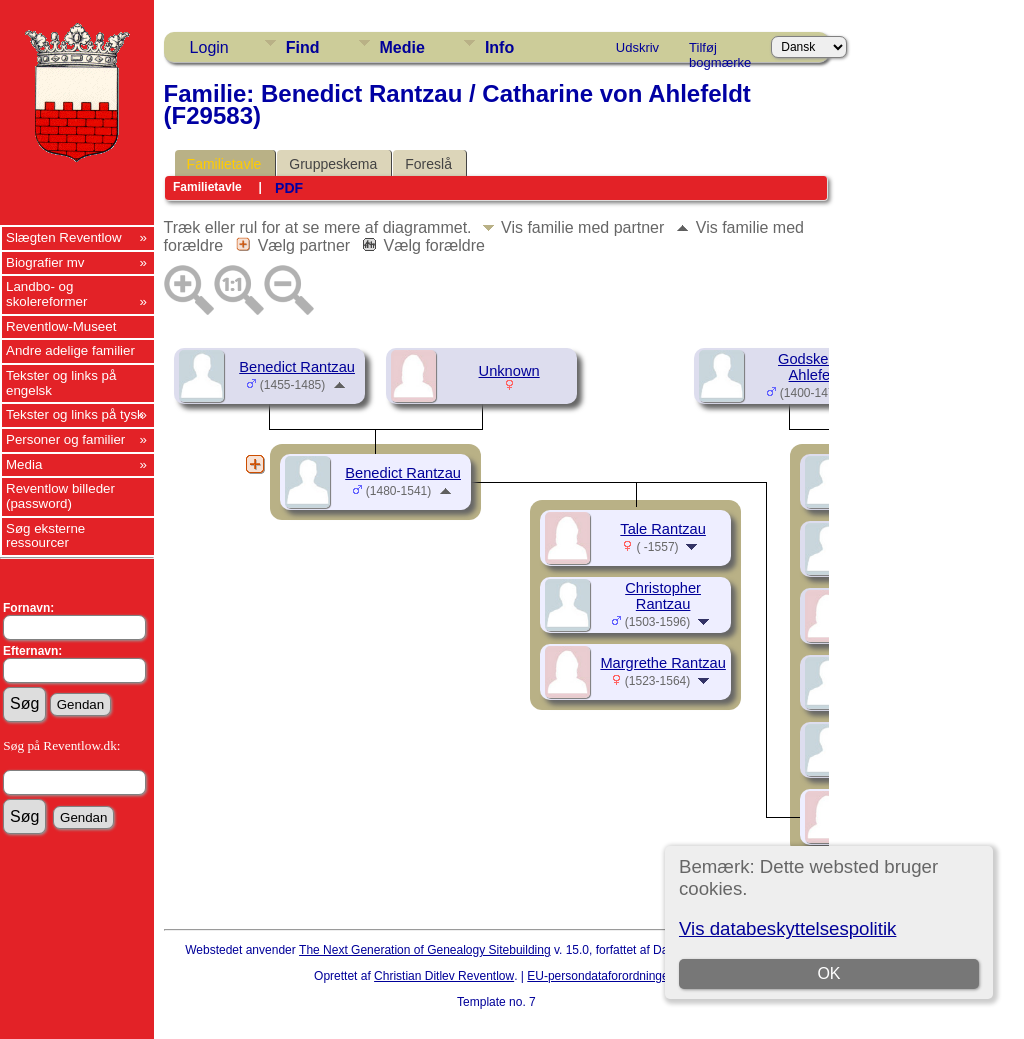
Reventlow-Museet (61, 326)
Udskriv (637, 47)
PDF (289, 188)
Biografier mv (45, 262)
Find (303, 47)
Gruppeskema (333, 164)
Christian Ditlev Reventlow (444, 976)
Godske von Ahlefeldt (817, 367)
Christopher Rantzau (663, 596)
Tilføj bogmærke (720, 51)
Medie (402, 47)
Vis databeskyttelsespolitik (787, 928)
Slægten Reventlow (64, 237)
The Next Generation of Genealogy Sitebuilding (425, 950)
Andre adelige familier (70, 350)
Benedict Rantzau (297, 367)
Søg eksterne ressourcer (45, 536)
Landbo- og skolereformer (46, 294)
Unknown (509, 371)
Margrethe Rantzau (662, 663)
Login (209, 47)
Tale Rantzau (663, 529)
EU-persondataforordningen (601, 976)
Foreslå (428, 164)
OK (829, 973)
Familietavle (224, 164)
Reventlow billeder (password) (60, 496)
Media (24, 464)
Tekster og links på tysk (75, 414)
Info (499, 47)
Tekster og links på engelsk (61, 383)
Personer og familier (65, 439)
